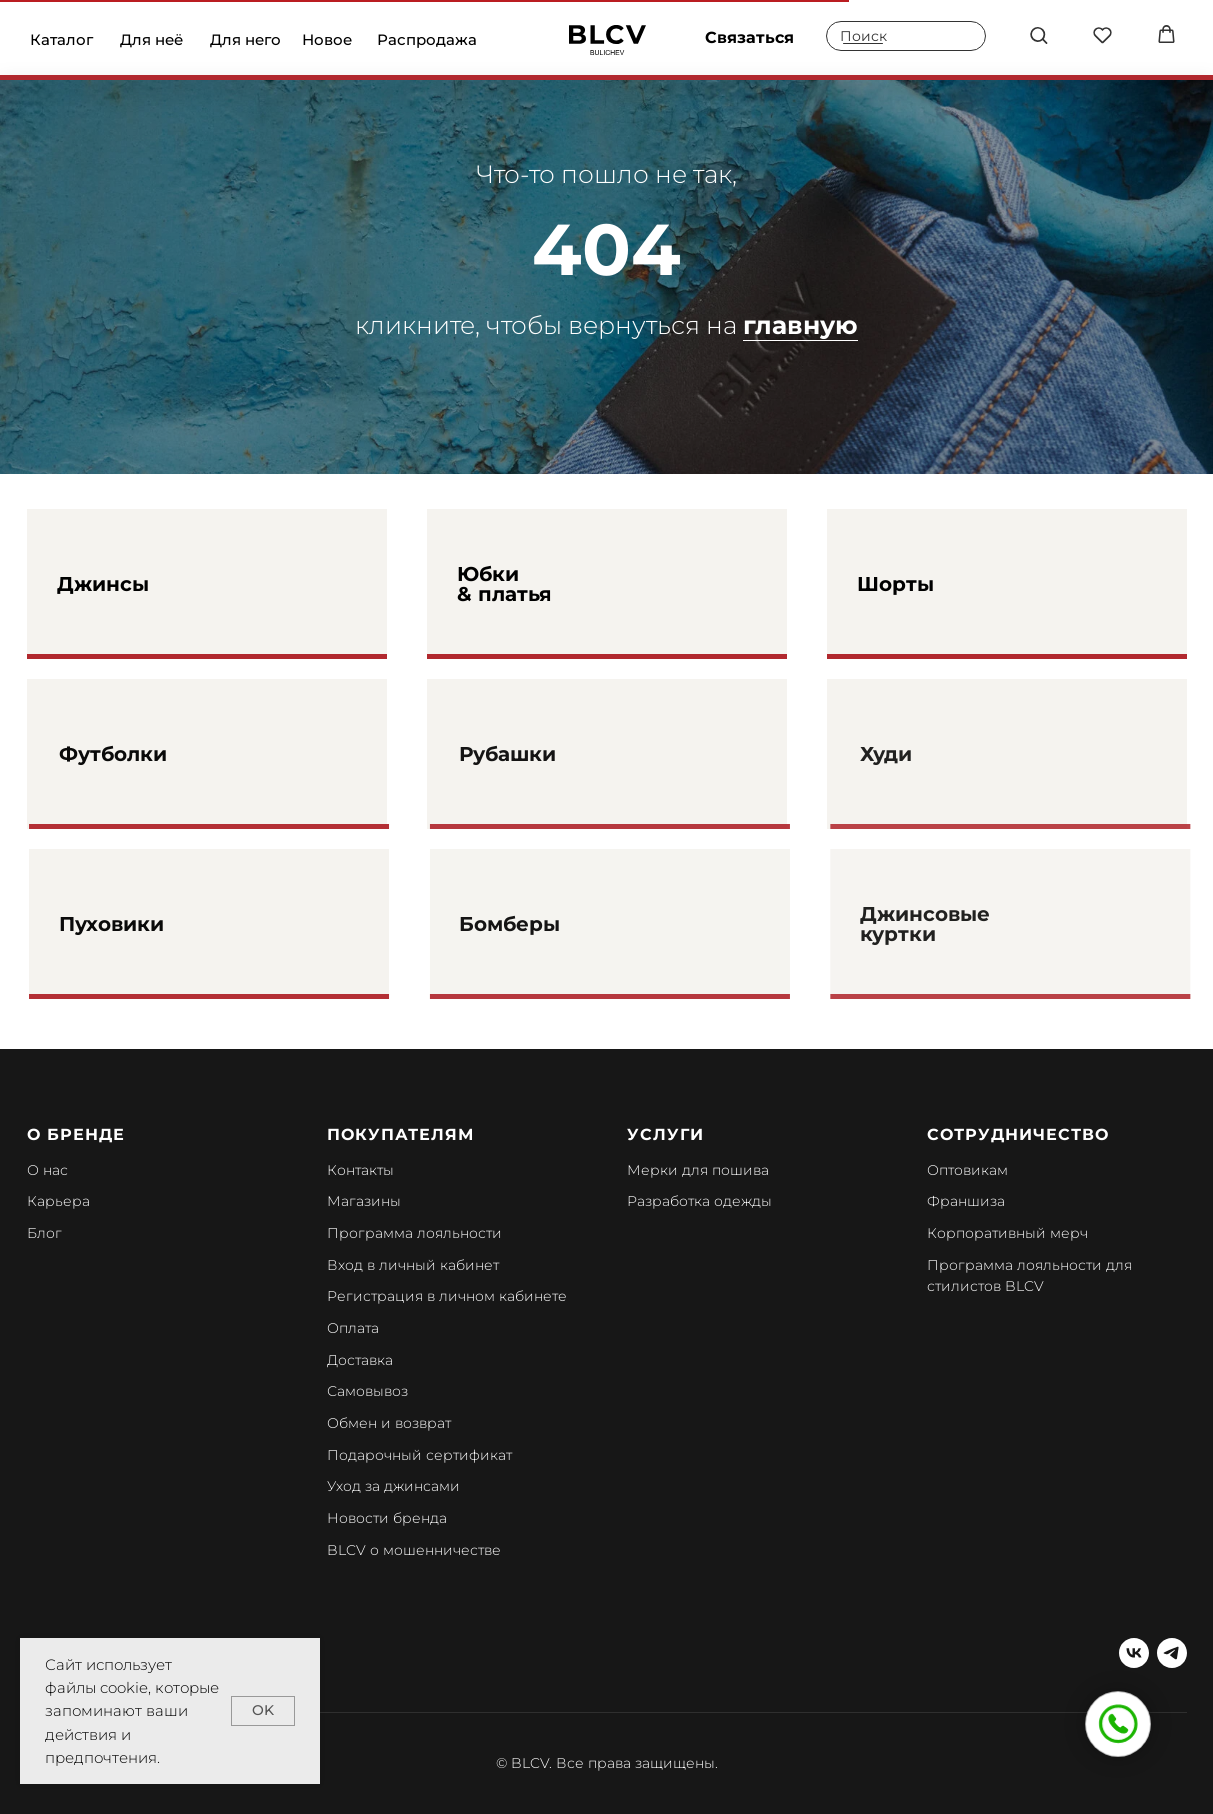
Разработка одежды (699, 1201)
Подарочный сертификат (419, 1455)
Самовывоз (367, 1391)
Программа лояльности (414, 1233)
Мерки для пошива (698, 1170)
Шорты (895, 584)
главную (800, 325)
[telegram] (1172, 1653)
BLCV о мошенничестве (414, 1550)
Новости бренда (387, 1518)
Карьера (58, 1201)
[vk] (1134, 1653)
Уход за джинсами (393, 1486)
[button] (1038, 34)
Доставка (360, 1360)
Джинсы (103, 584)
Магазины (364, 1201)
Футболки (153, 754)
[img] (607, 40)
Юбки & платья (504, 584)
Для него (245, 39)
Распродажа (427, 39)
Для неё (151, 39)
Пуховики (151, 924)
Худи (921, 754)
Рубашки (546, 754)
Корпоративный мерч (1007, 1233)
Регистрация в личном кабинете (447, 1296)
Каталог (61, 39)
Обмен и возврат (389, 1423)
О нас (47, 1170)
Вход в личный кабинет (413, 1265)
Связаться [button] (749, 37)
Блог (44, 1233)
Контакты (360, 1170)
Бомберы (548, 924)
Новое (327, 39)
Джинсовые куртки (960, 924)
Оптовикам (967, 1170)
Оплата (353, 1328)
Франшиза (966, 1201)
